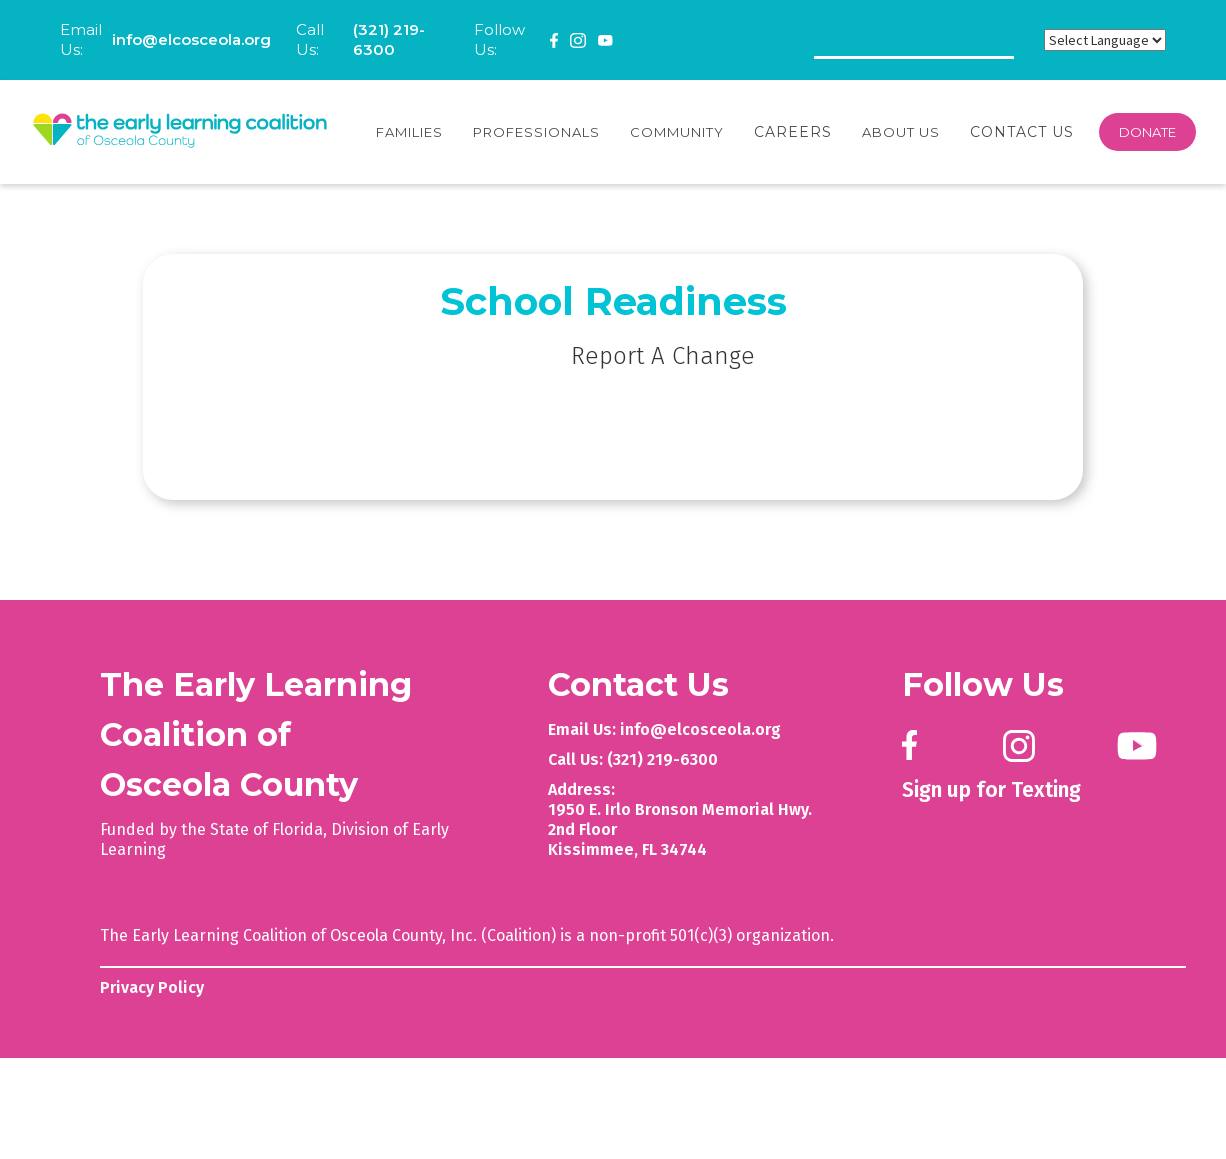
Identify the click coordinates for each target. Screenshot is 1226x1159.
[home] (180, 132)
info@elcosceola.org (191, 39)
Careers (793, 132)
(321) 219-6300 (389, 39)
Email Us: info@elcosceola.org (664, 729)
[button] (409, 132)
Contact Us (1022, 132)
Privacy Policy (152, 987)
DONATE (1147, 132)
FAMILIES (409, 132)
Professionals (536, 132)
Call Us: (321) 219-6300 (633, 759)
